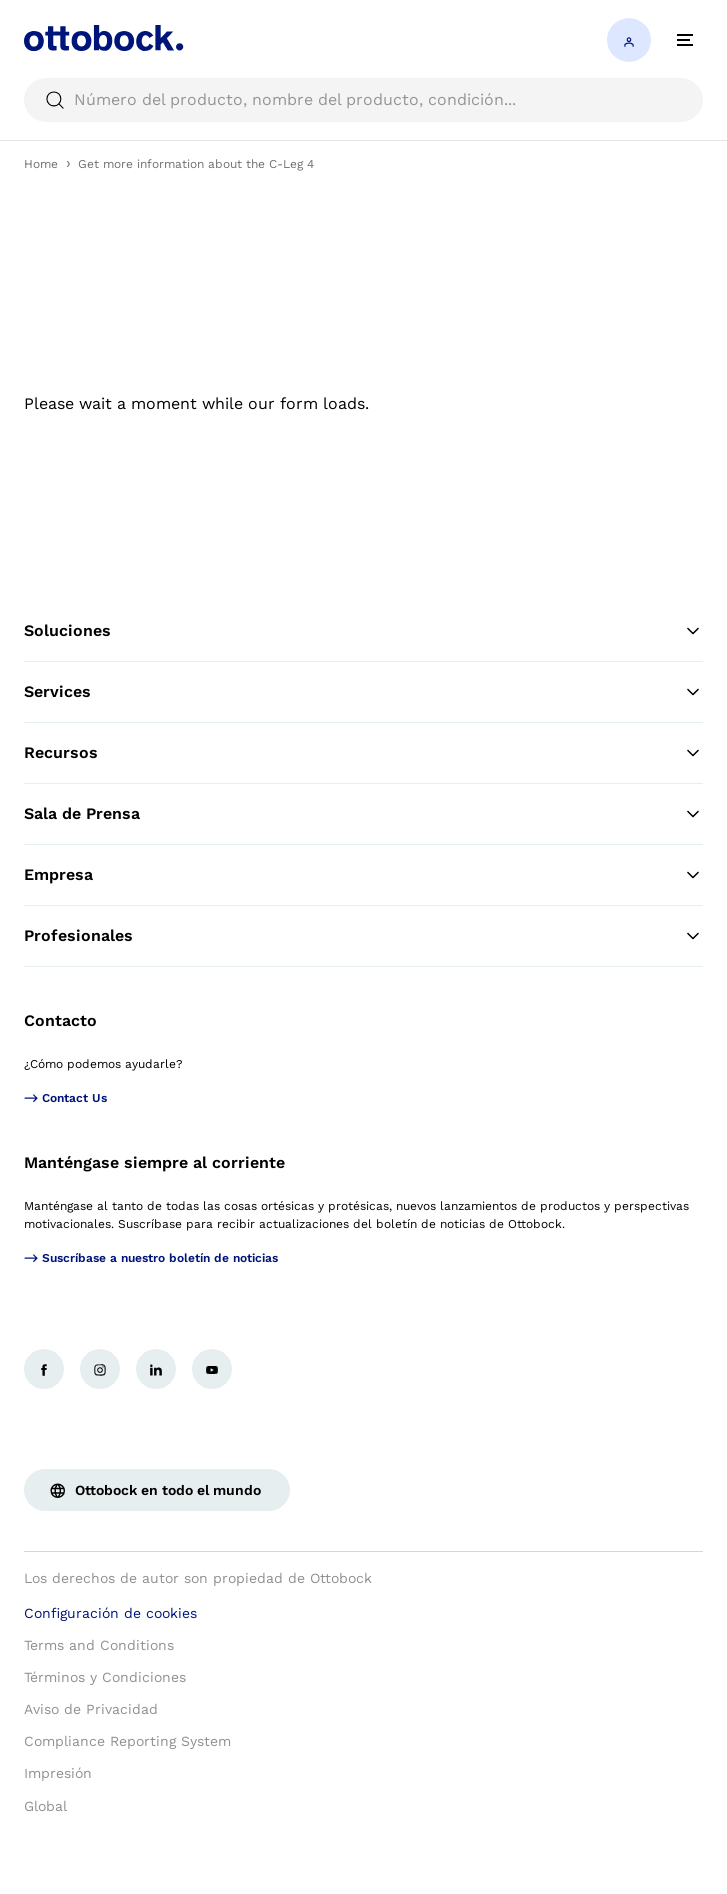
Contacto (60, 1020)
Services (363, 692)
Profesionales (363, 936)
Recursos (363, 753)
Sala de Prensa (363, 814)
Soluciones (363, 631)
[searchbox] (363, 100)
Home (41, 164)
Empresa (363, 875)
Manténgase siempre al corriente (154, 1162)
